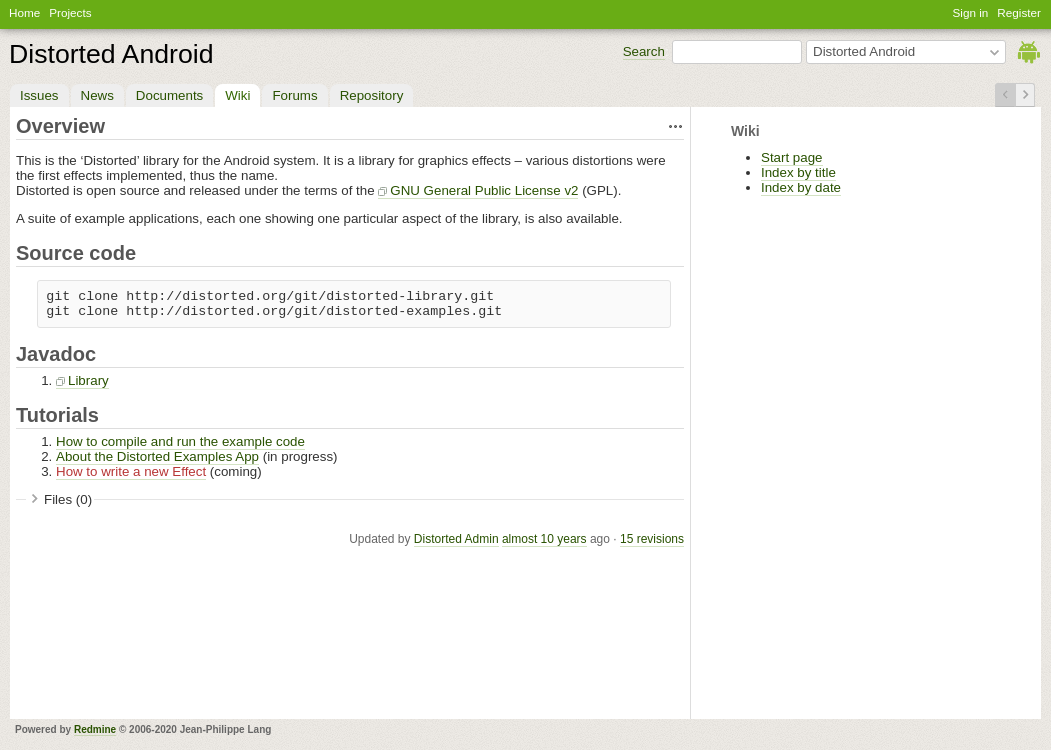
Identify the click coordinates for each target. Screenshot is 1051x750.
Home (24, 12)
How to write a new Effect (131, 471)
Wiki (237, 95)
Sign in (971, 12)
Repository (372, 95)
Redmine (95, 729)
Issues (39, 95)
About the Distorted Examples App (157, 456)
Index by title (798, 172)
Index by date (801, 187)
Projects (70, 12)
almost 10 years (544, 539)
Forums (294, 95)
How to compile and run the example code (180, 441)
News (97, 95)
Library (88, 380)
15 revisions (652, 539)
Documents (169, 95)
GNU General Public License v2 (484, 190)
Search (644, 51)
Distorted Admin (456, 539)
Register (1019, 12)
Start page (792, 157)
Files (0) (68, 499)
